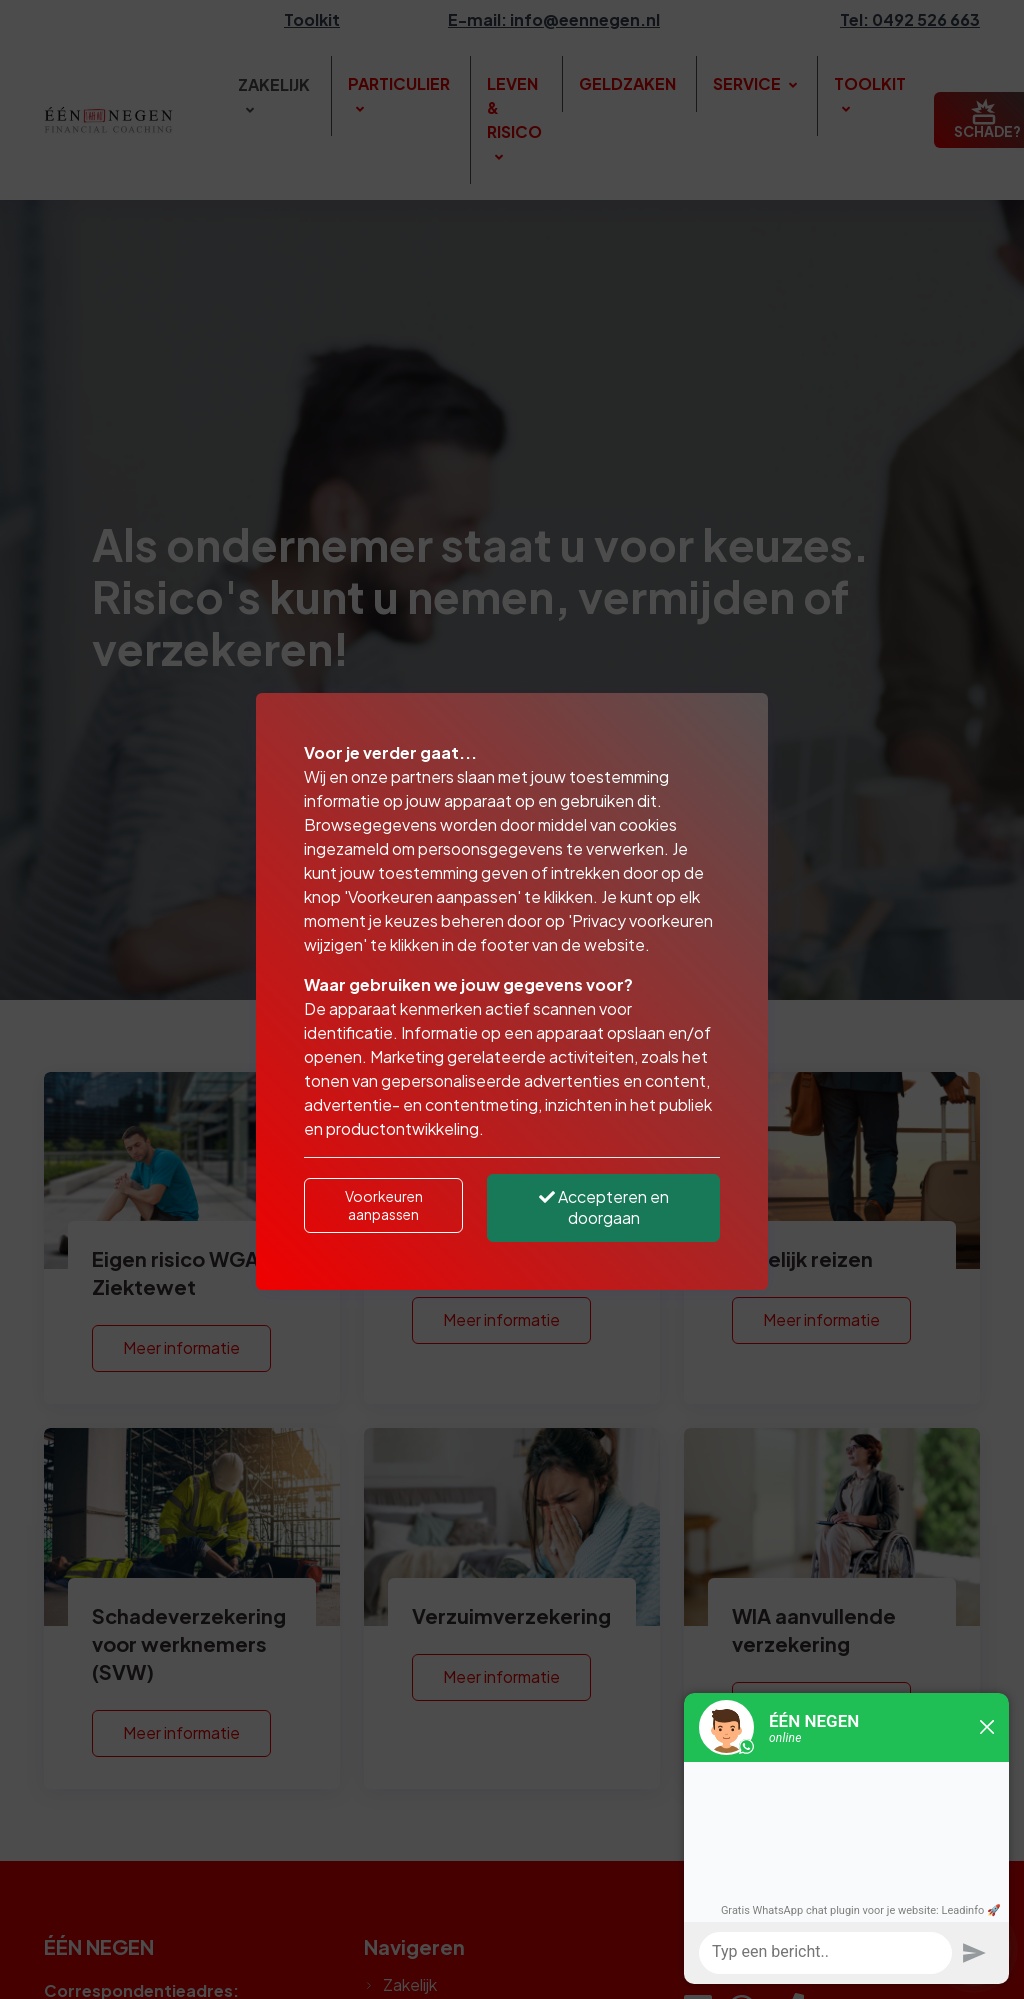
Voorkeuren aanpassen (384, 1205)
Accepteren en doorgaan (604, 1207)
